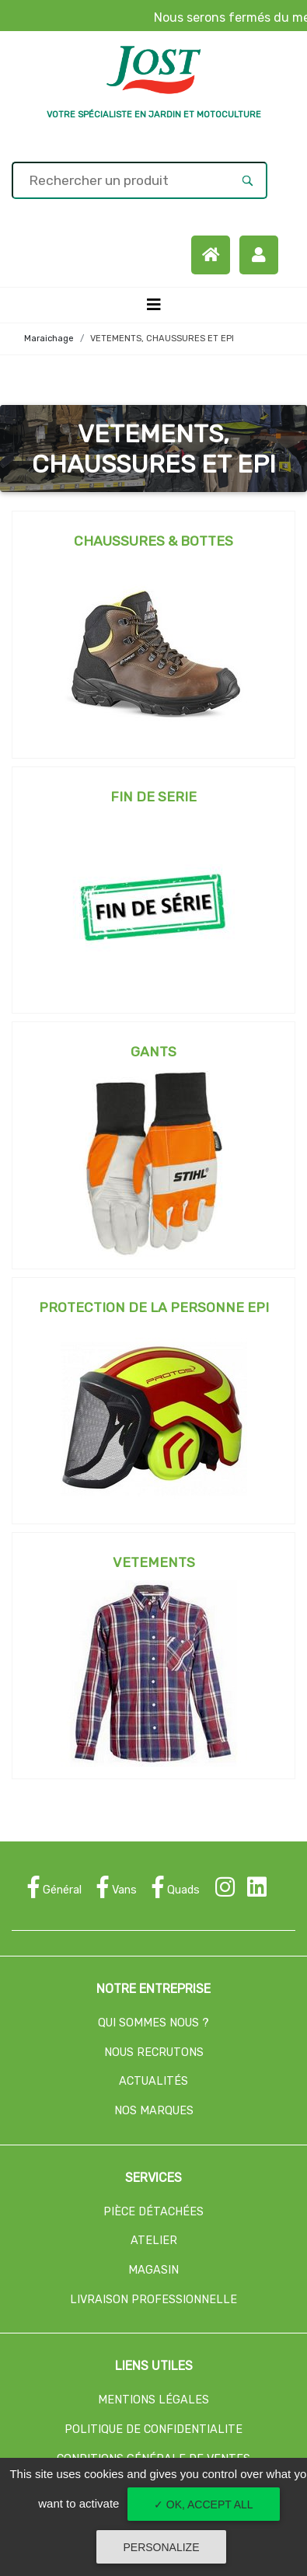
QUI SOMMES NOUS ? (153, 2023)
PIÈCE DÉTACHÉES (153, 2211)
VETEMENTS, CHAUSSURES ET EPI (162, 338)
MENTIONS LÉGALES (153, 2400)
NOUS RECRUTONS (154, 2052)
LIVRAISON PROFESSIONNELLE (153, 2299)
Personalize (161, 2547)
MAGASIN (153, 2270)
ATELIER (154, 2240)
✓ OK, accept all (203, 2504)
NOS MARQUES (154, 2110)
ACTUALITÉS (153, 2081)
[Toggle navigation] (154, 305)
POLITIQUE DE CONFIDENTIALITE (153, 2429)
